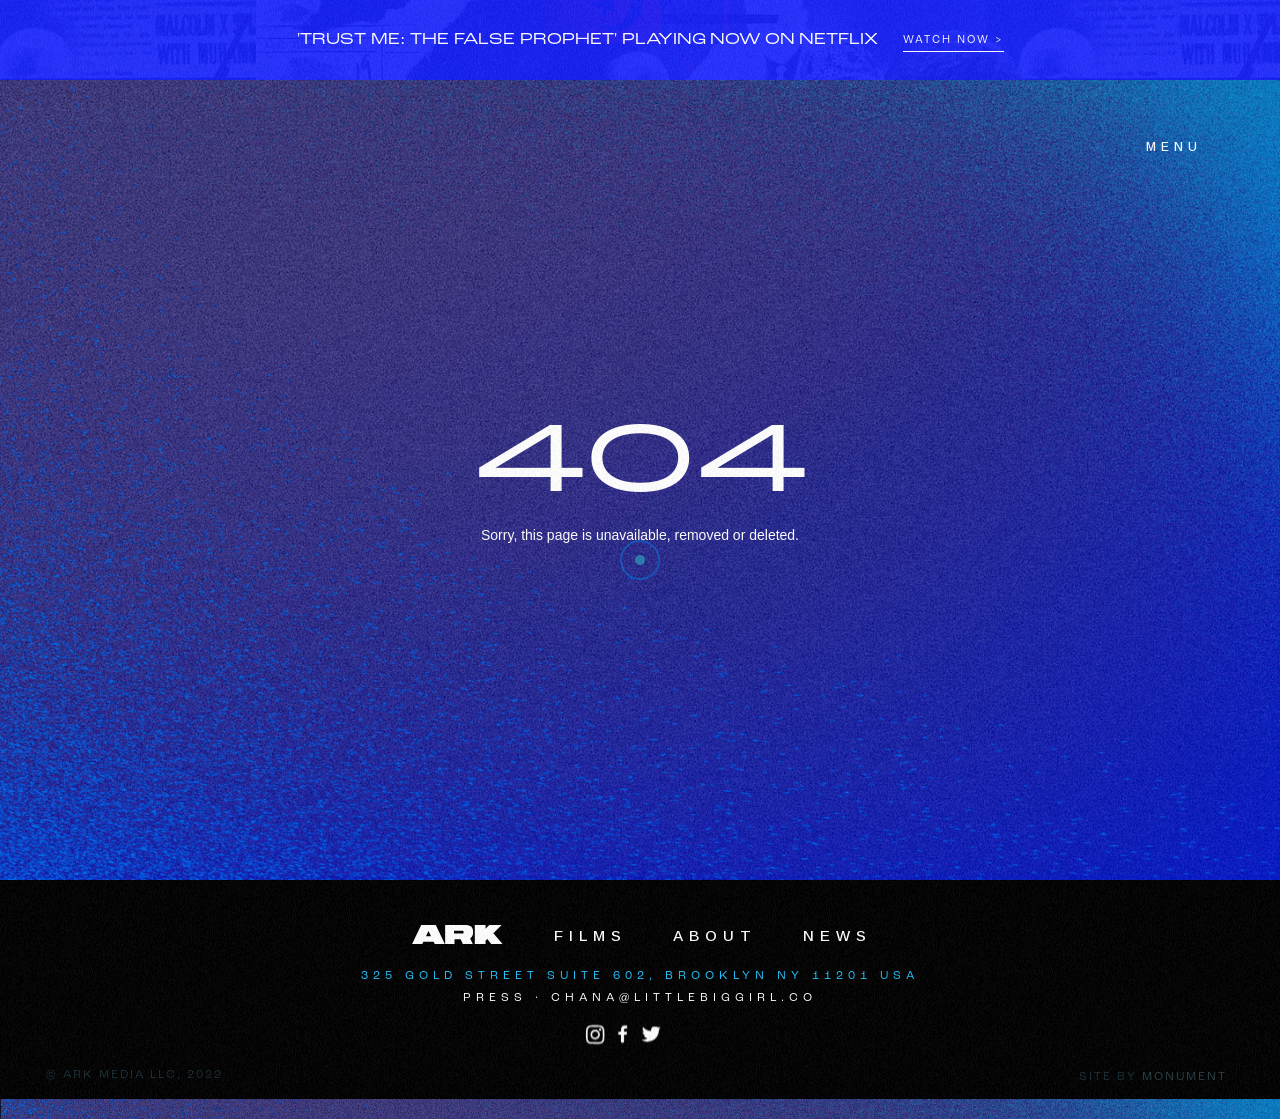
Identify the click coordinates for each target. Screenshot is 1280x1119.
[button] (1162, 147)
